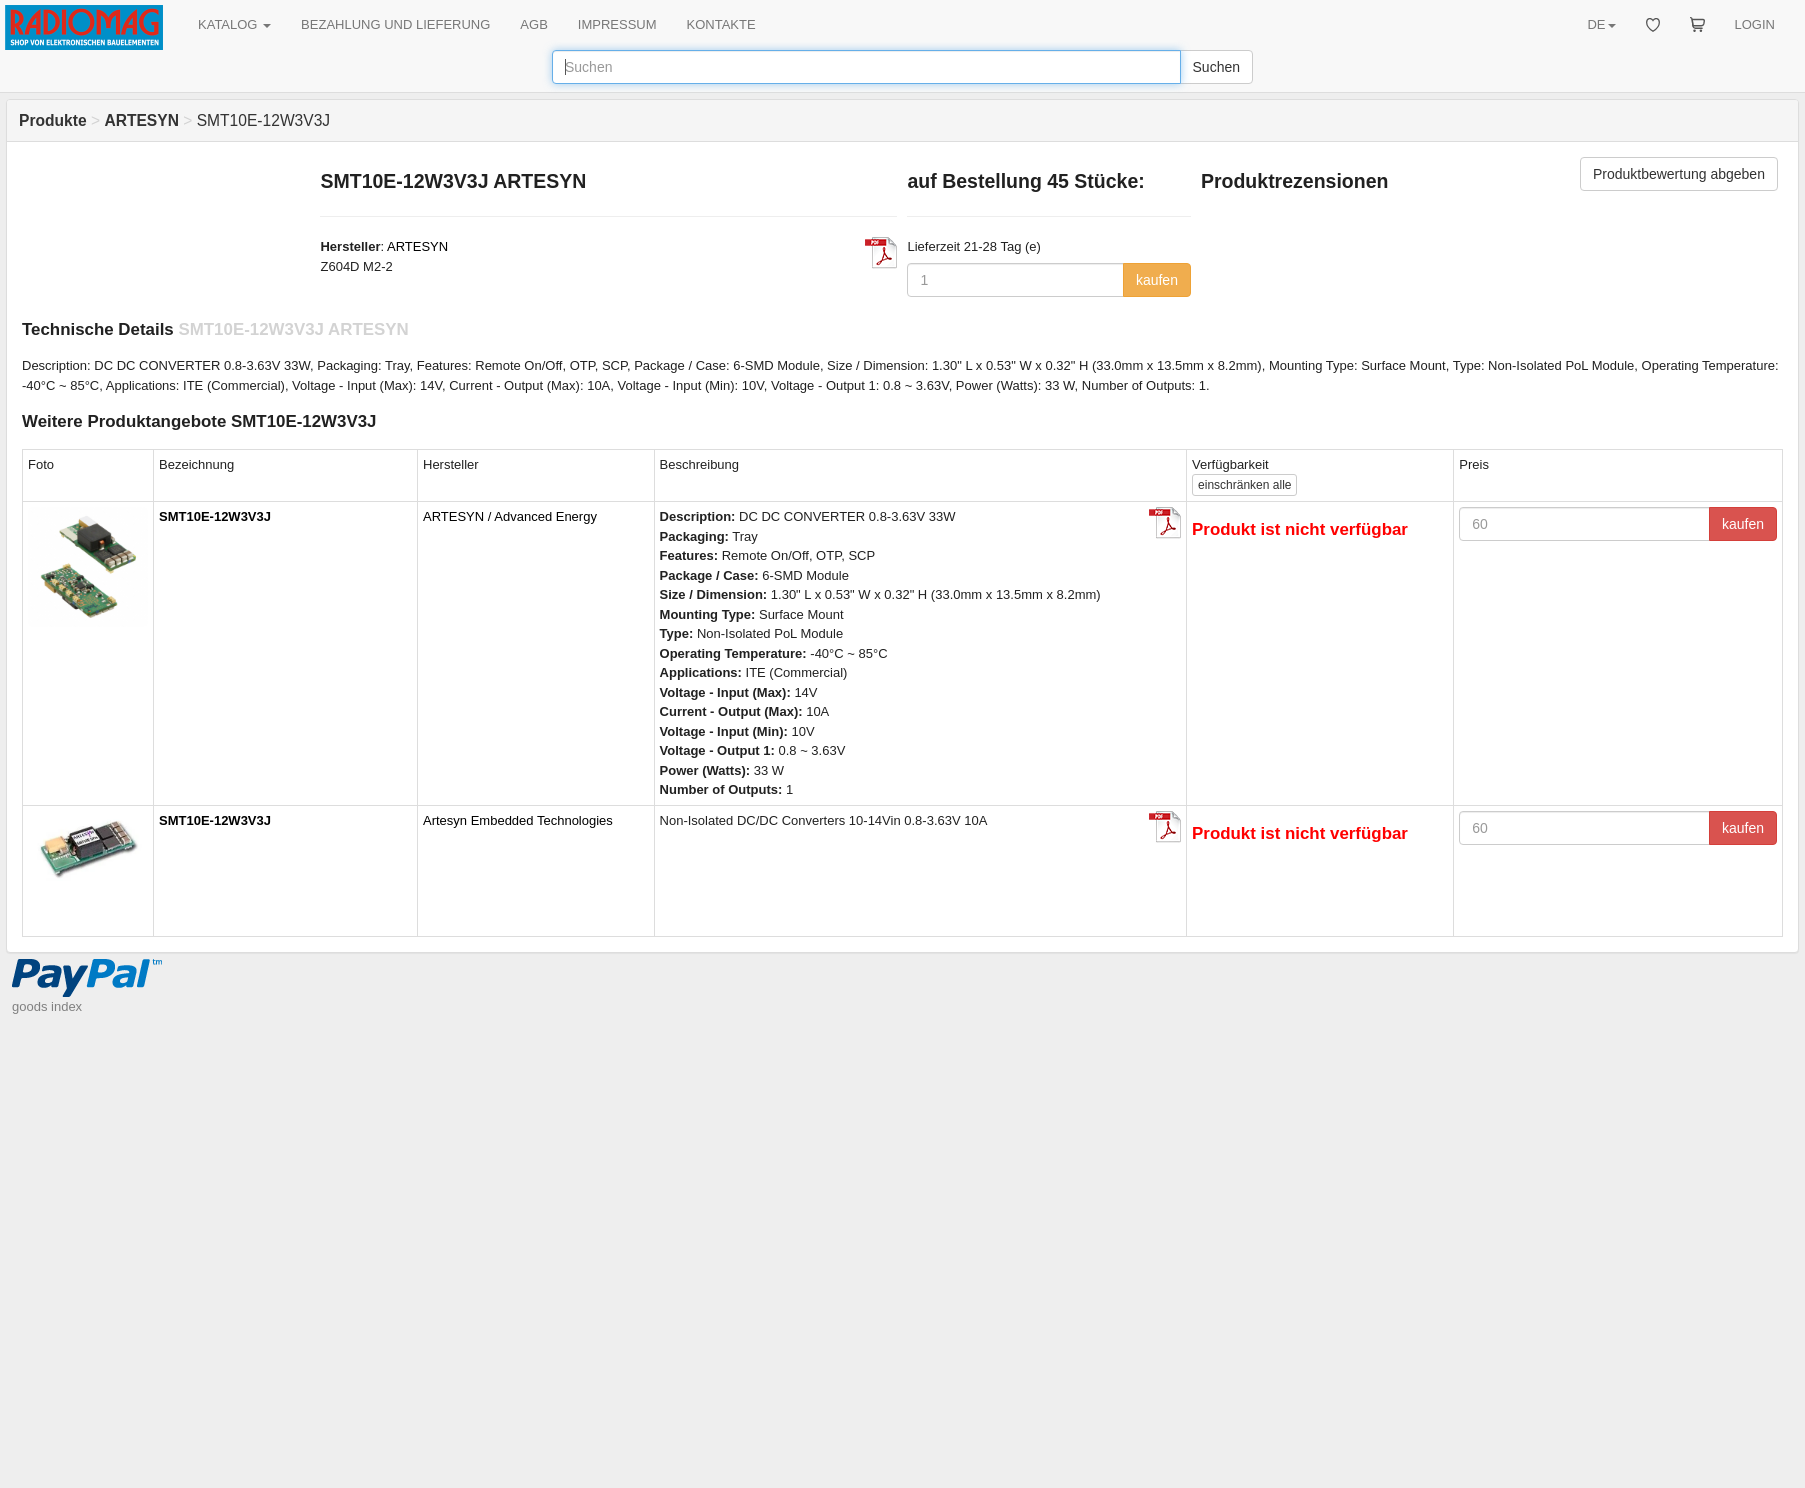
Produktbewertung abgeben (1679, 174)
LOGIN (1755, 24)
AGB (533, 24)
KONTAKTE (721, 24)
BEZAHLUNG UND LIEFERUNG (395, 24)
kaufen (1157, 280)
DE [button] (1601, 24)
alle (1244, 485)
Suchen (1216, 67)
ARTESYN (417, 246)
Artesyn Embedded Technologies (518, 820)
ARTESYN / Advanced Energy (510, 516)
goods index (47, 1006)
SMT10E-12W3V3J (215, 516)
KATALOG (234, 24)
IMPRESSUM (617, 24)
